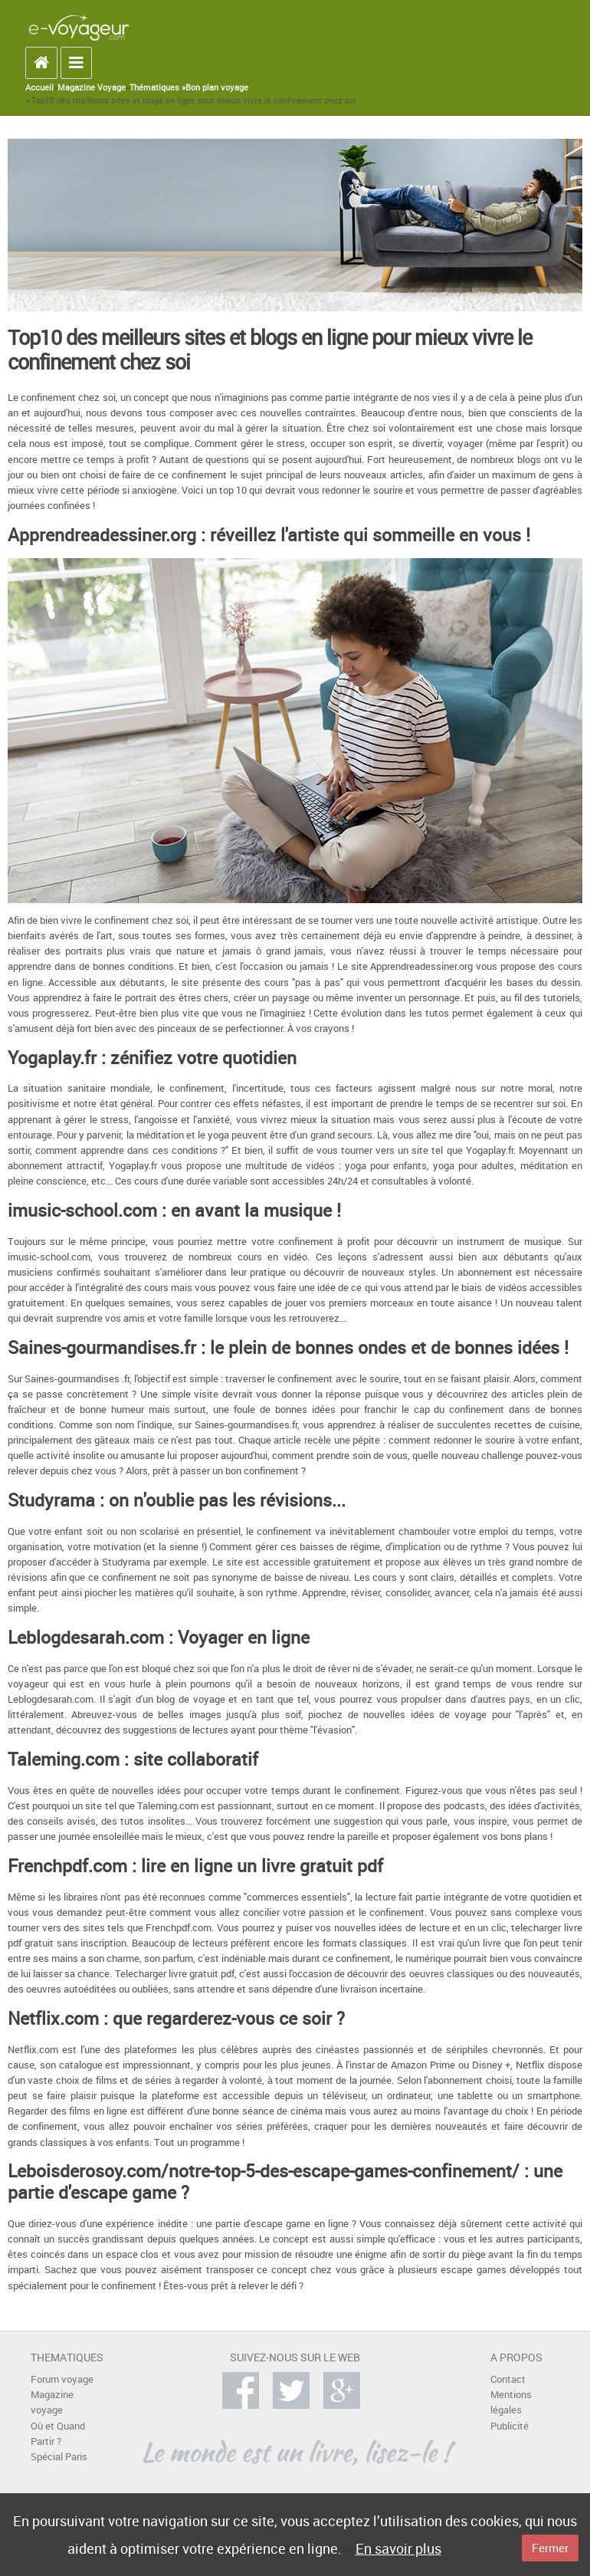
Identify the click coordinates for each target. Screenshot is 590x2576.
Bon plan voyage (216, 87)
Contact (508, 2379)
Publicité (509, 2426)
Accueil (39, 87)
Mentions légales (511, 2402)
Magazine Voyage (91, 87)
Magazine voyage (52, 2402)
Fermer (550, 2547)
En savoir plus (398, 2548)
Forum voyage (62, 2379)
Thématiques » (157, 87)
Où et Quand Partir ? (58, 2434)
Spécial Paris (59, 2456)
